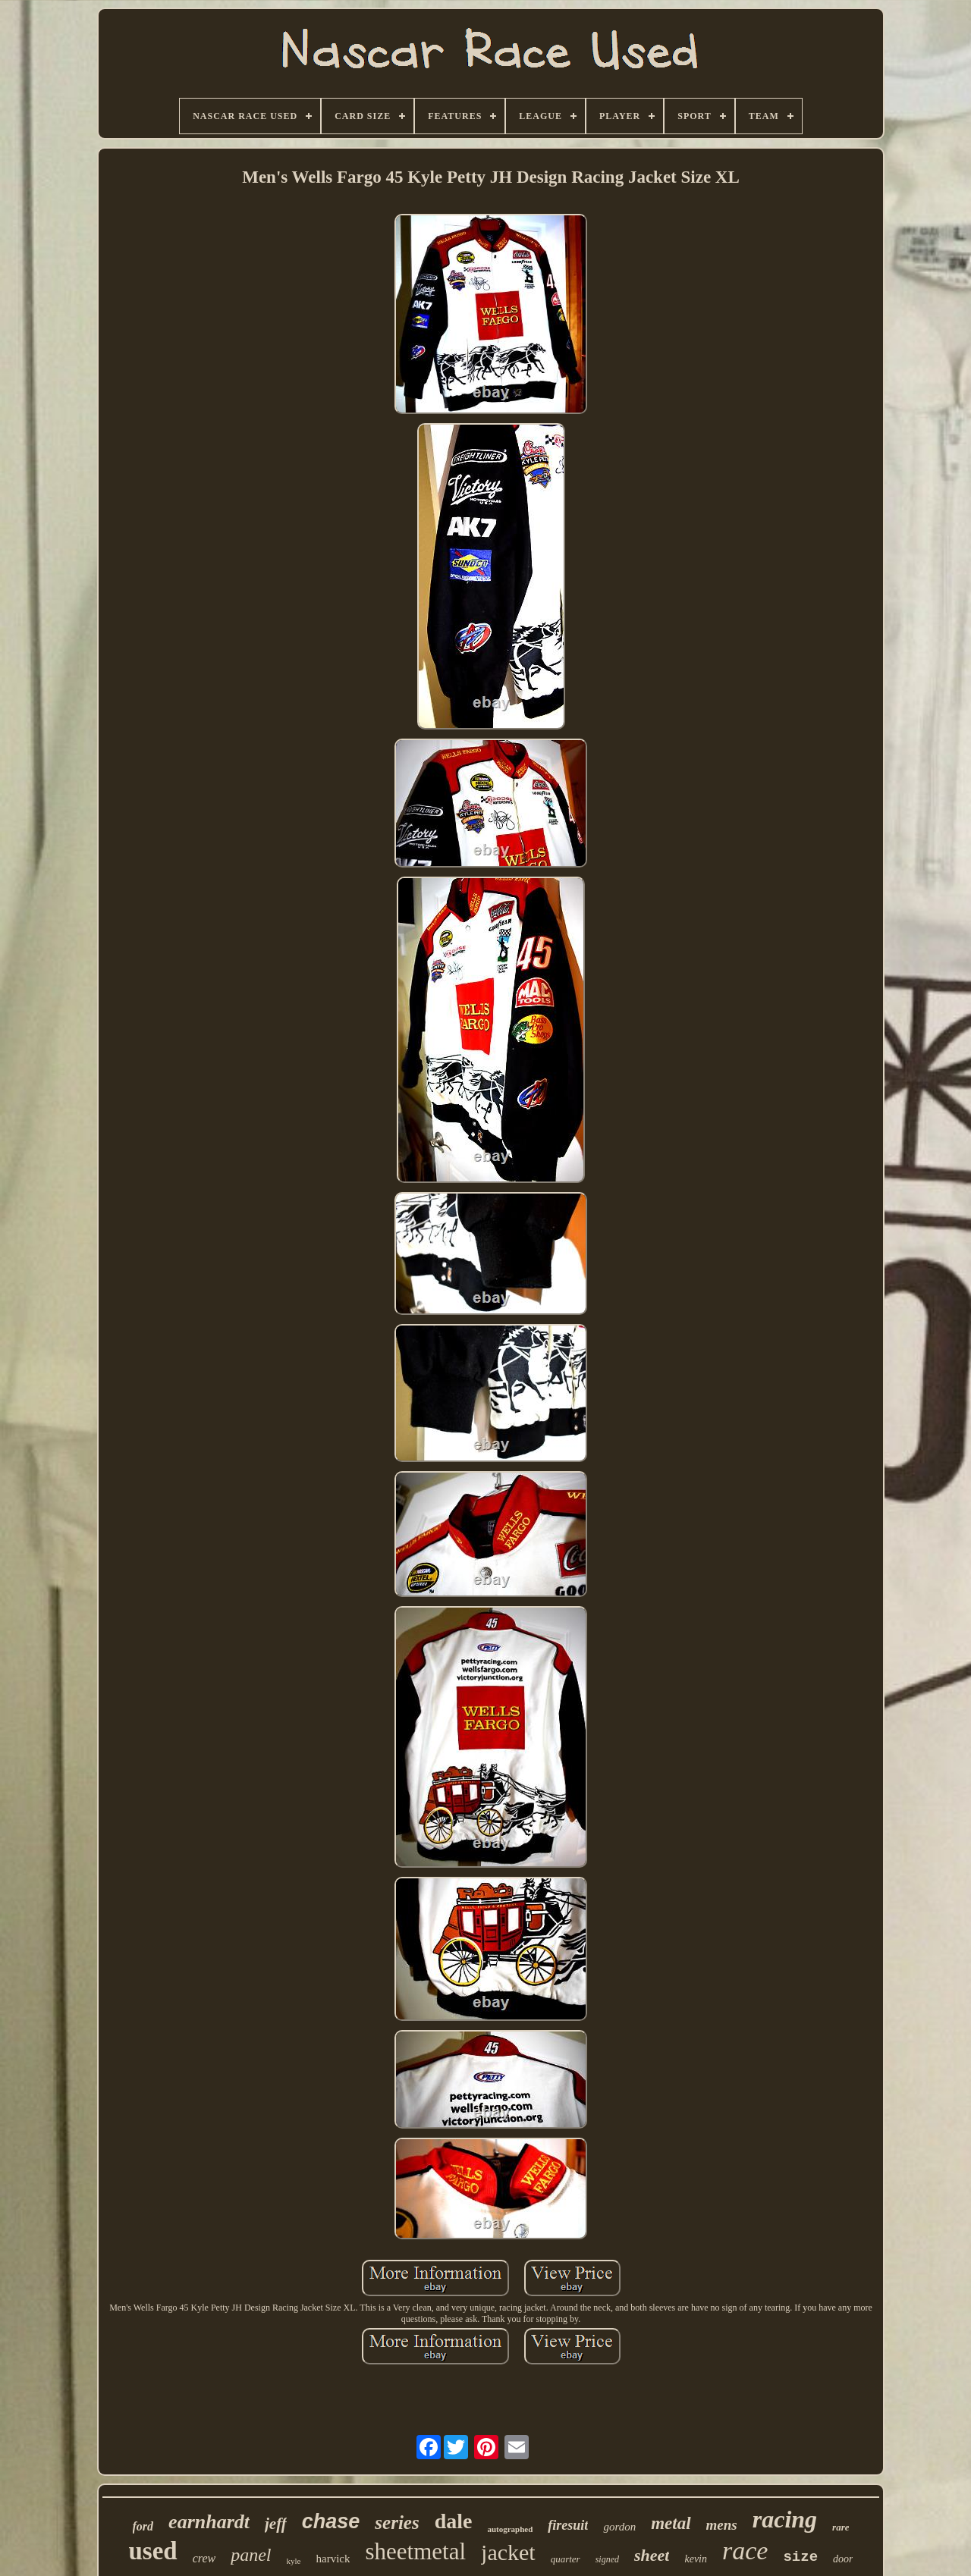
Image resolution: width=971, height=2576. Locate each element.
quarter (565, 2559)
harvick (333, 2558)
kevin (695, 2559)
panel (251, 2555)
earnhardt (209, 2522)
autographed (510, 2529)
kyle (294, 2560)
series (397, 2522)
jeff (276, 2524)
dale (454, 2521)
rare (840, 2527)
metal (670, 2523)
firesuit (568, 2525)
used (153, 2551)
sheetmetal (415, 2551)
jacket (508, 2552)
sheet (651, 2555)
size (800, 2557)
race (745, 2551)
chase (331, 2521)
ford (143, 2526)
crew (204, 2558)
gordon (619, 2527)
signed (607, 2559)
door (843, 2559)
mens (721, 2525)
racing (785, 2519)
